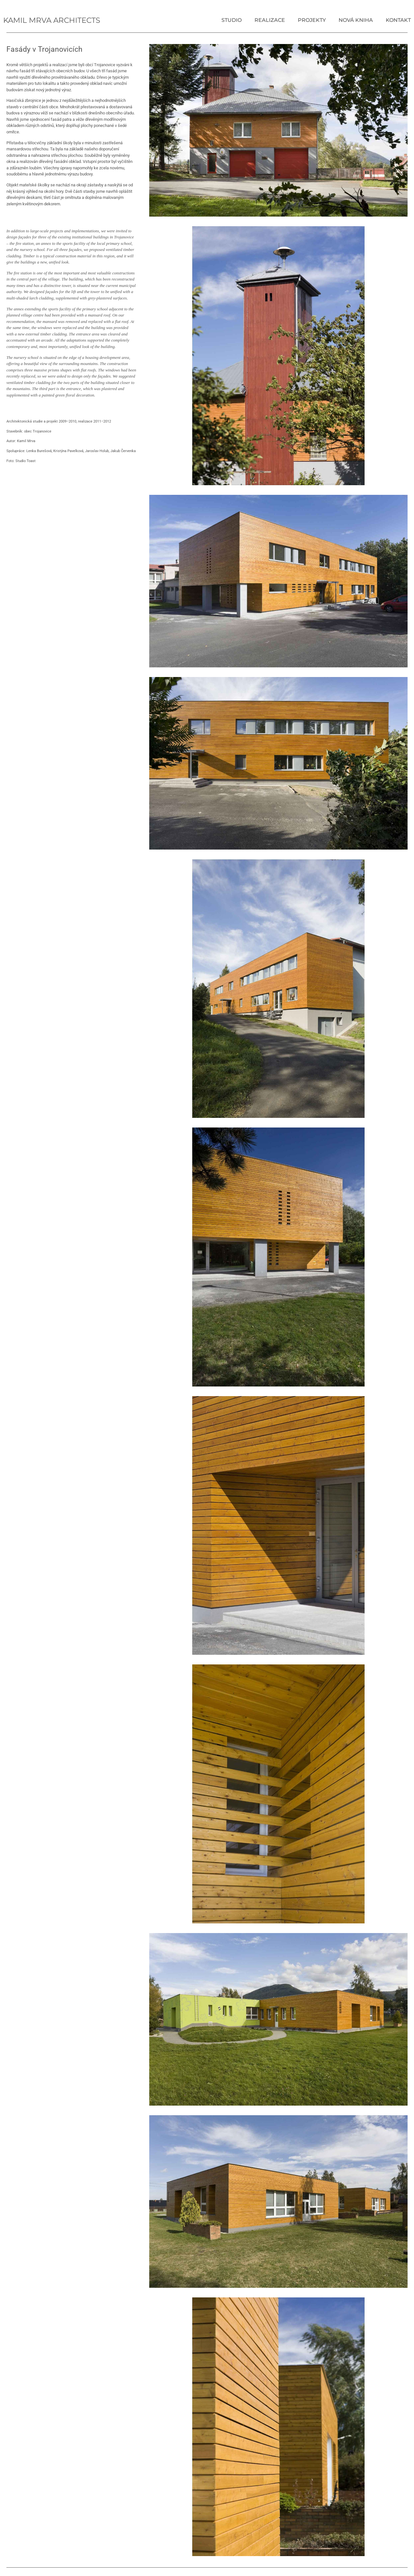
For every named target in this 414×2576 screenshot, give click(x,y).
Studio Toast (25, 461)
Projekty (312, 20)
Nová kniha (356, 20)
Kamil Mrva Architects (51, 20)
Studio (231, 20)
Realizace (269, 20)
